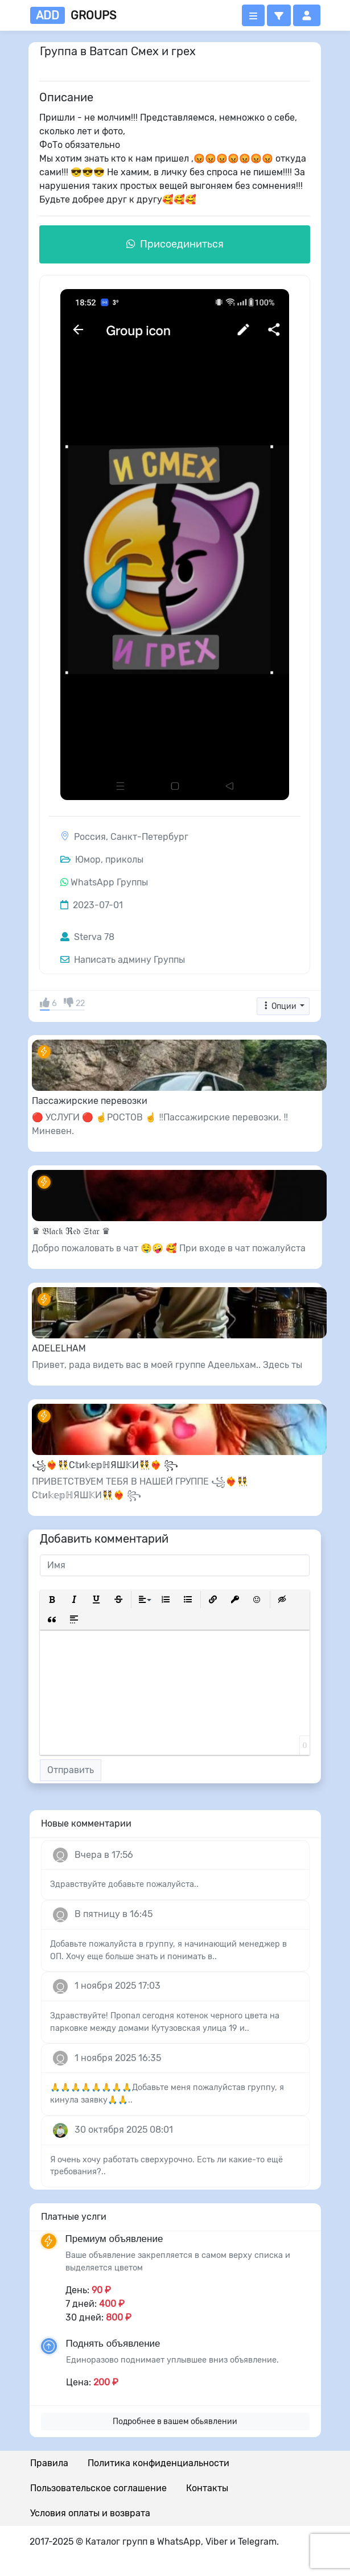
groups (73, 15)
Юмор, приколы (101, 859)
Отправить (70, 1770)
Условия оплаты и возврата (90, 2513)
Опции (280, 1006)
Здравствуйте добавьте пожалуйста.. (124, 1884)
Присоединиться (175, 244)
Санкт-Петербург (149, 836)
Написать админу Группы (122, 959)
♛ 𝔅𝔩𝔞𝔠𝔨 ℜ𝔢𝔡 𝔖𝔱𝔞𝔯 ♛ (71, 1231)
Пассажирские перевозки (89, 1100)
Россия (90, 836)
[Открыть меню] (253, 15)
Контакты (207, 2488)
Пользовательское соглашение (98, 2488)
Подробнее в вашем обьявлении (175, 2421)
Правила (49, 2463)
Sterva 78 (87, 937)
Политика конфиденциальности (158, 2463)
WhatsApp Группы (109, 882)
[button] (279, 15)
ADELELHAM (59, 1348)
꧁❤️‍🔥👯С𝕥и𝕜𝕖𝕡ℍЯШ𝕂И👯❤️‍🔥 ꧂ (105, 1465)
